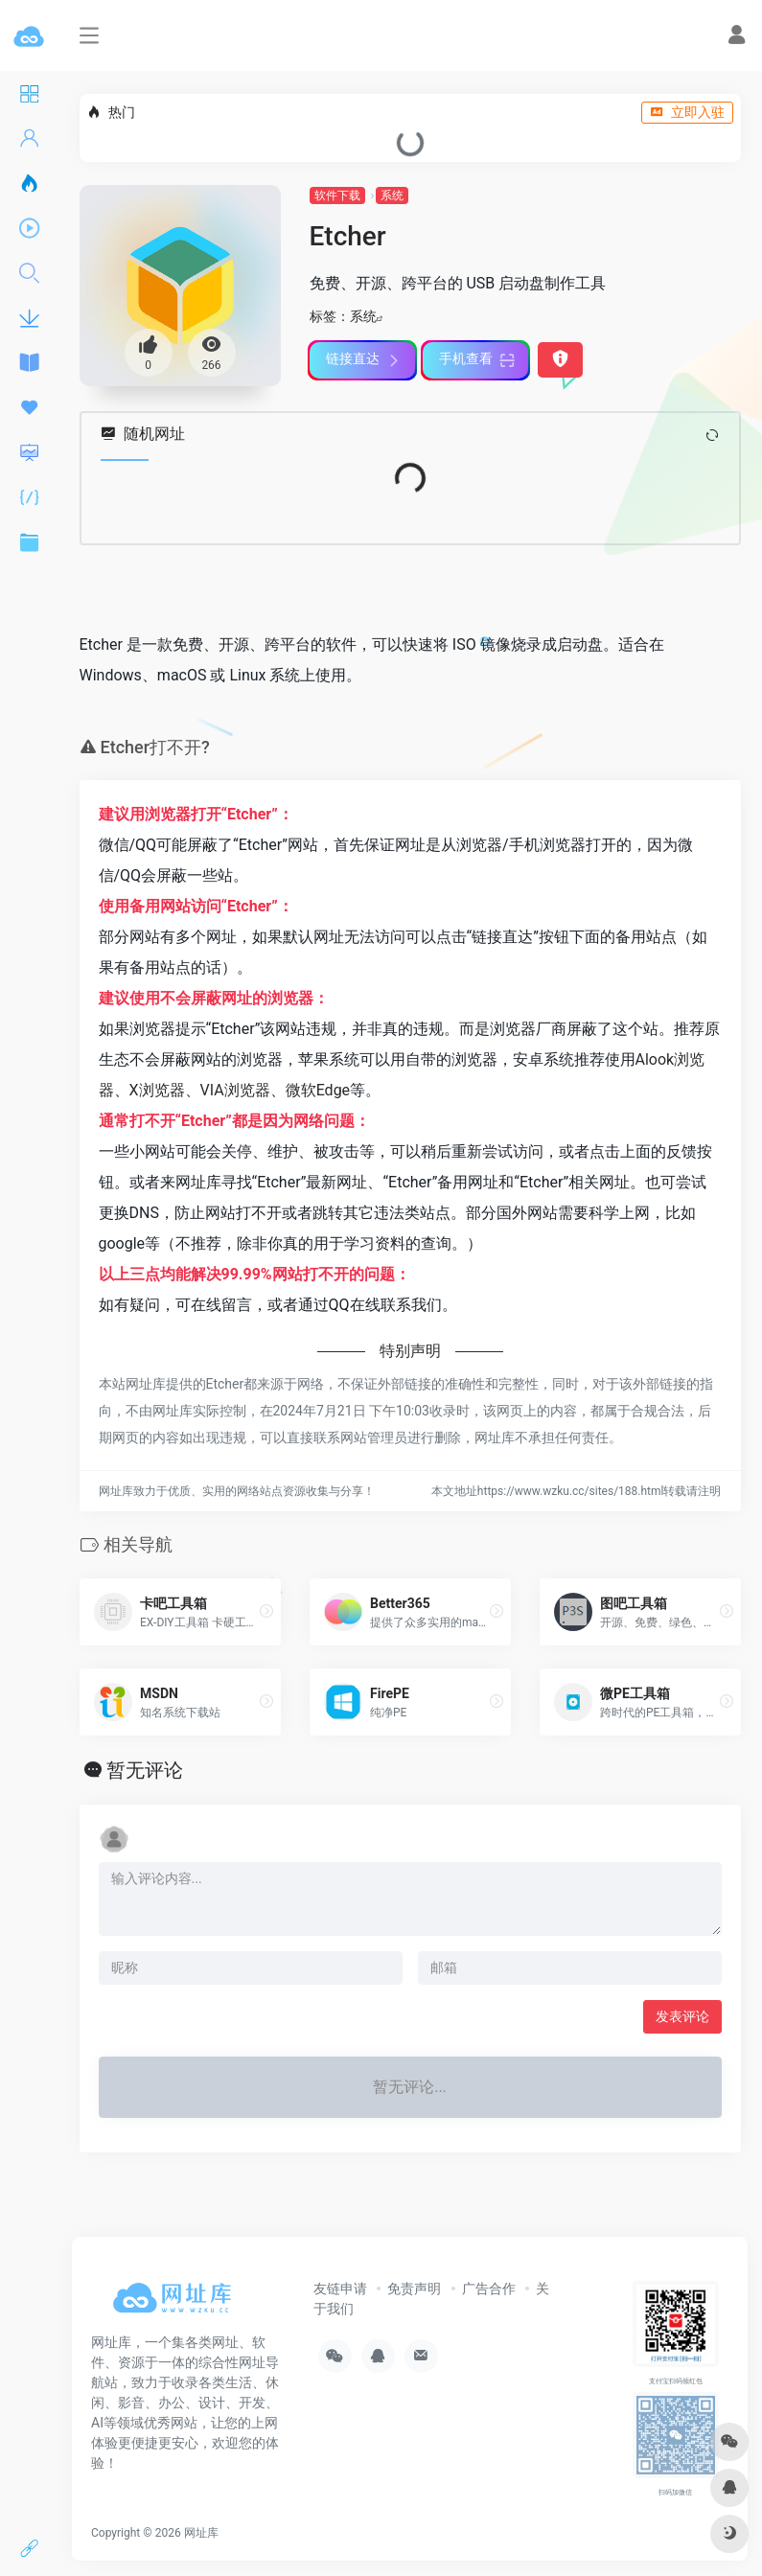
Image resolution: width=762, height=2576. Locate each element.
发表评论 (682, 2016)
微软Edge (318, 1090)
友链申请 (340, 2288)
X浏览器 (157, 1090)
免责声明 (414, 2288)
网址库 (201, 2533)
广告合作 (489, 2288)
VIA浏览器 (235, 1090)
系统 (392, 195)
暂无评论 (144, 1770)
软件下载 (337, 195)
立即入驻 (687, 112)
